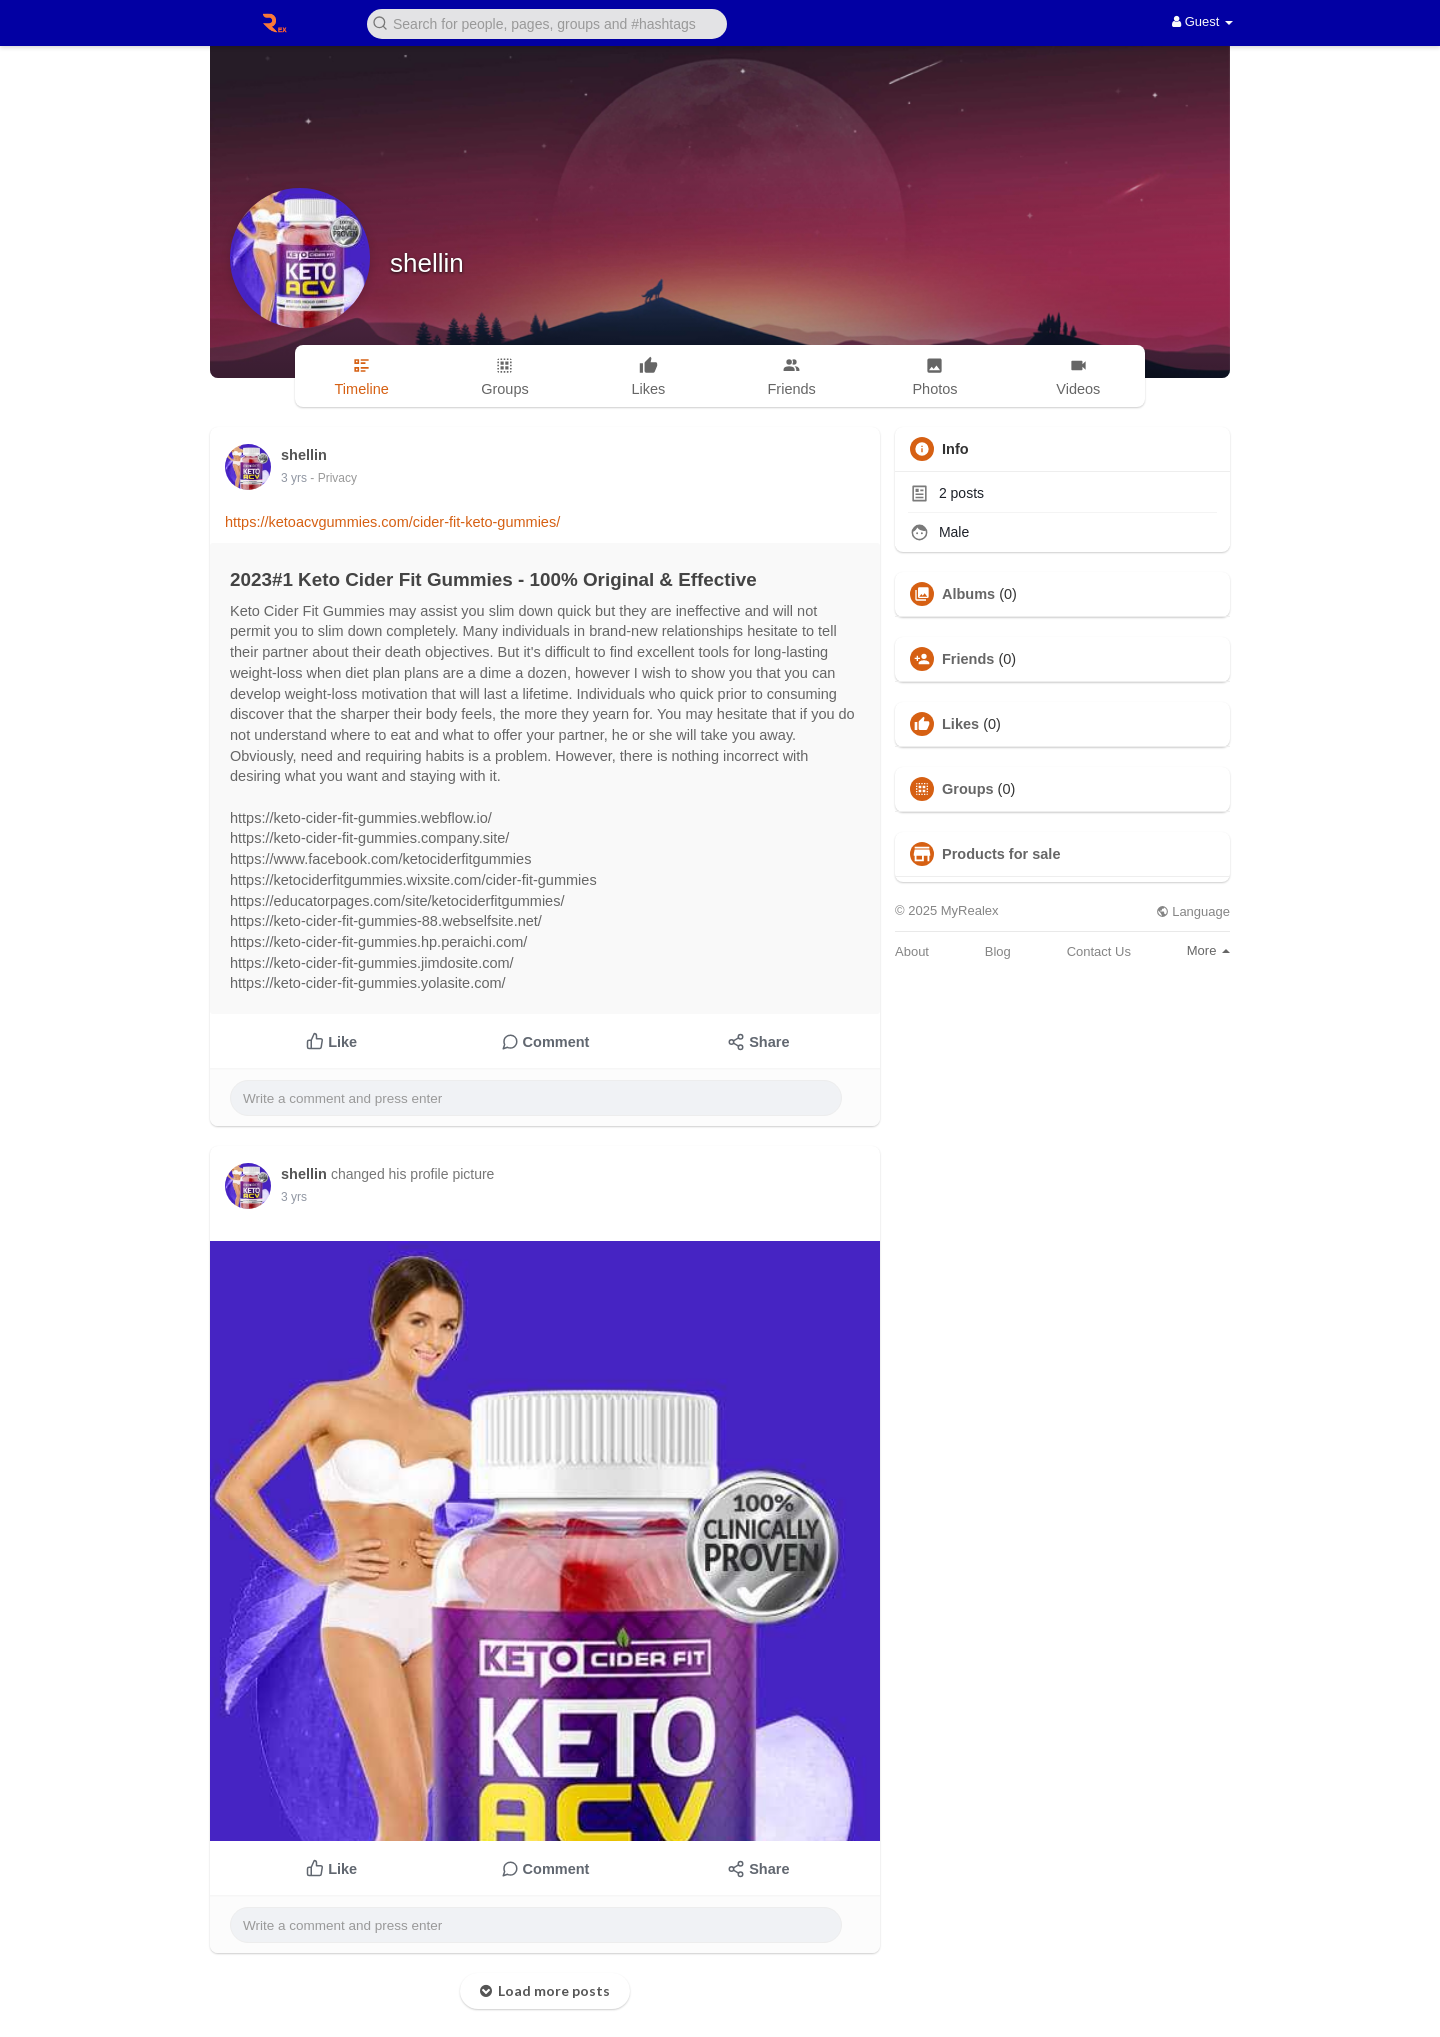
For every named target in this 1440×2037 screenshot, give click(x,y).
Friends (968, 659)
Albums (968, 594)
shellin (427, 263)
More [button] (1208, 950)
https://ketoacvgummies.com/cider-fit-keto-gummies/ (392, 522)
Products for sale (1001, 854)
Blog (998, 951)
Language (1193, 911)
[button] (547, 22)
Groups (968, 789)
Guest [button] (1202, 21)
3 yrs (294, 478)
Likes (960, 724)
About (912, 951)
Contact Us (1099, 951)
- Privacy (333, 478)
